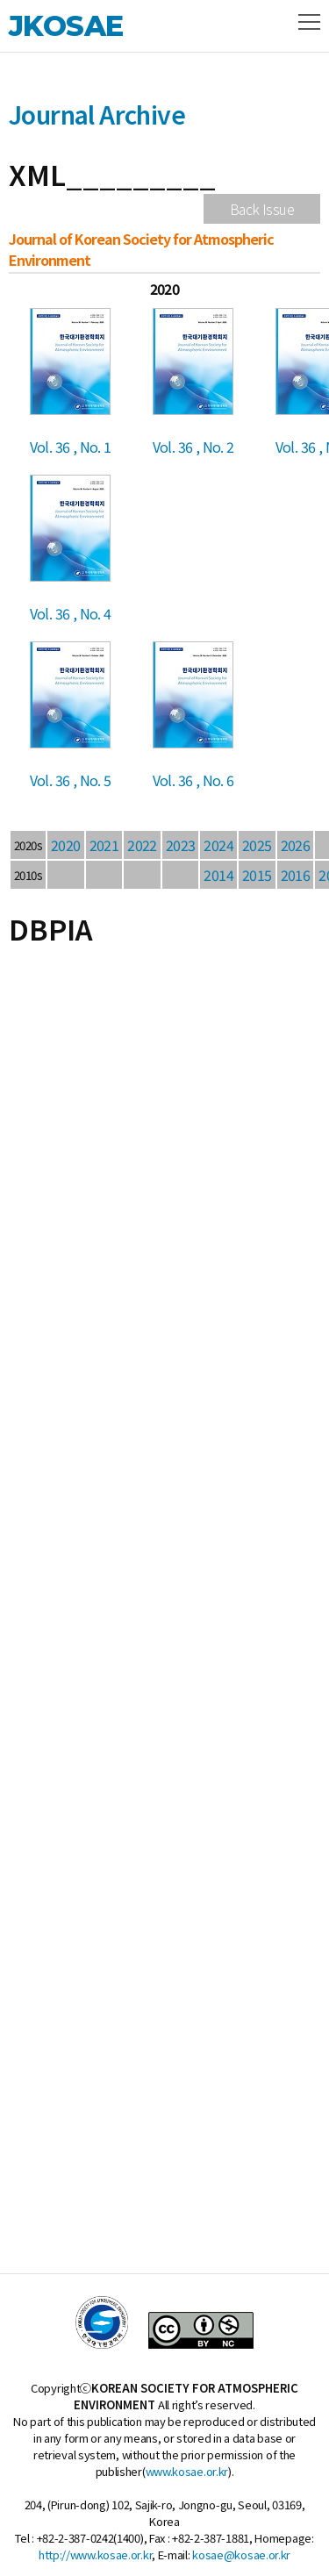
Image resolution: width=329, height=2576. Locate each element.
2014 (218, 874)
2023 (181, 844)
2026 (296, 844)
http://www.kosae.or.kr (95, 2554)
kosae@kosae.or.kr (241, 2554)
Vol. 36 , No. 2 (193, 446)
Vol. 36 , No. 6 (193, 780)
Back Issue (262, 208)
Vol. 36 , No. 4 (70, 613)
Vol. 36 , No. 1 (70, 446)
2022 (142, 844)
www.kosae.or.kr (187, 2471)
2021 (104, 844)
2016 (296, 874)
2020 (66, 844)
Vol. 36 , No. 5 (70, 780)
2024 (218, 844)
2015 (257, 874)
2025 (257, 844)
